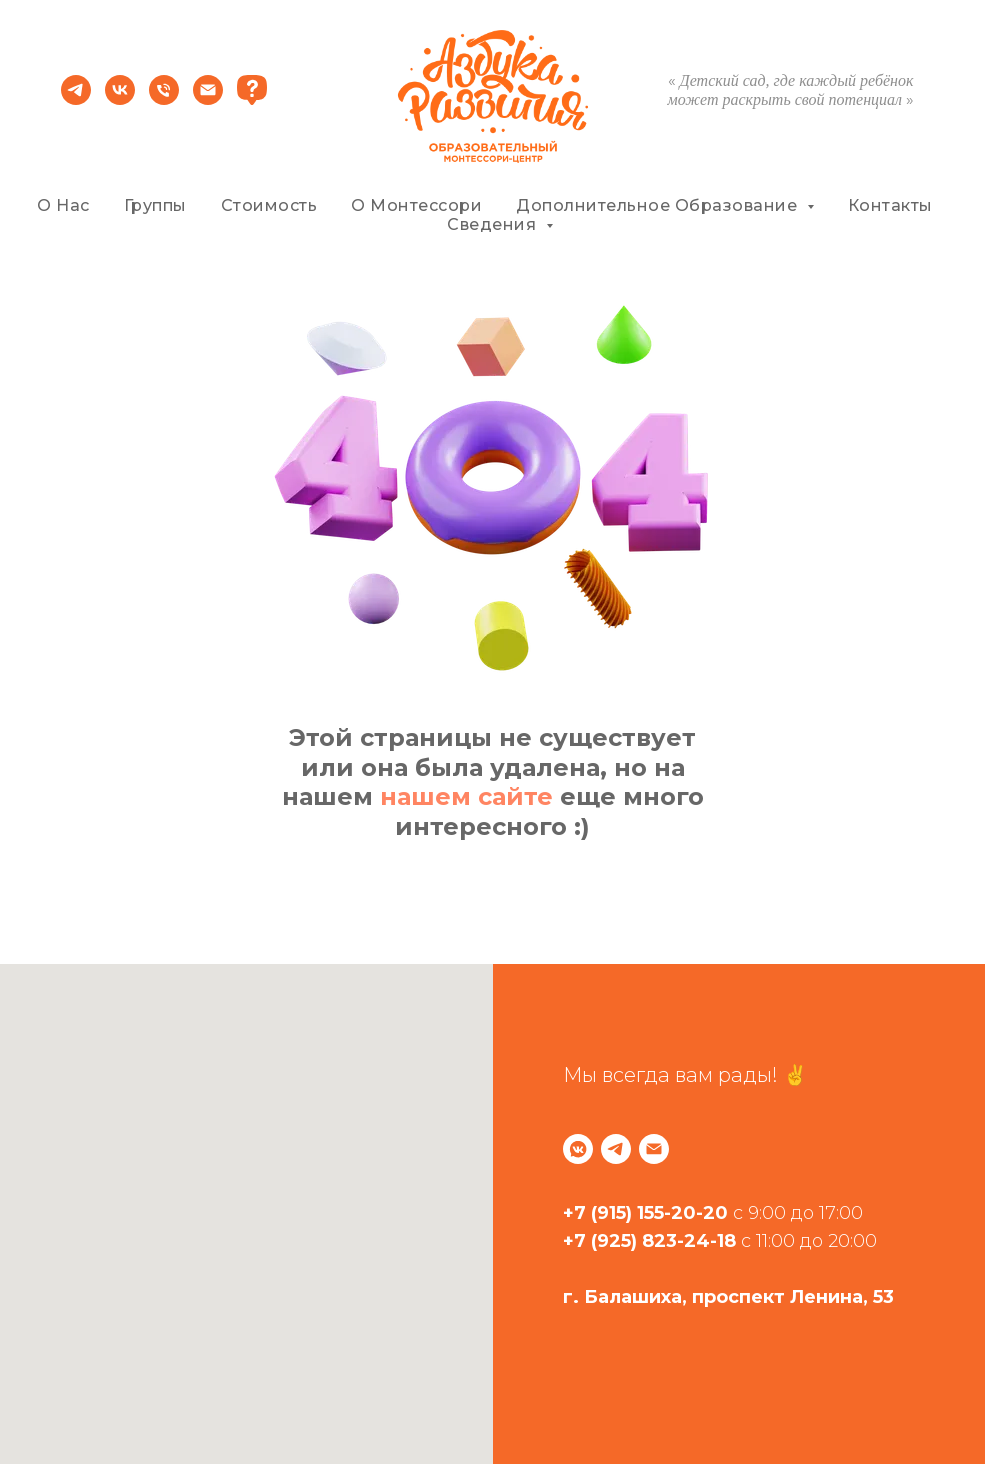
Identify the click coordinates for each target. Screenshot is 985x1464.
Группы (155, 205)
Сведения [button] (494, 224)
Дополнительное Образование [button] (659, 205)
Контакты (890, 205)
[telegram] (76, 99)
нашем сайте (466, 796)
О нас (63, 205)
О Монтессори (416, 205)
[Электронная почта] (208, 99)
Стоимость (269, 205)
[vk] (120, 99)
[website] (252, 99)
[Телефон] (164, 99)
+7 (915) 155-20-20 (645, 1213)
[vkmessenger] (578, 1149)
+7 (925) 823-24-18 (649, 1241)
